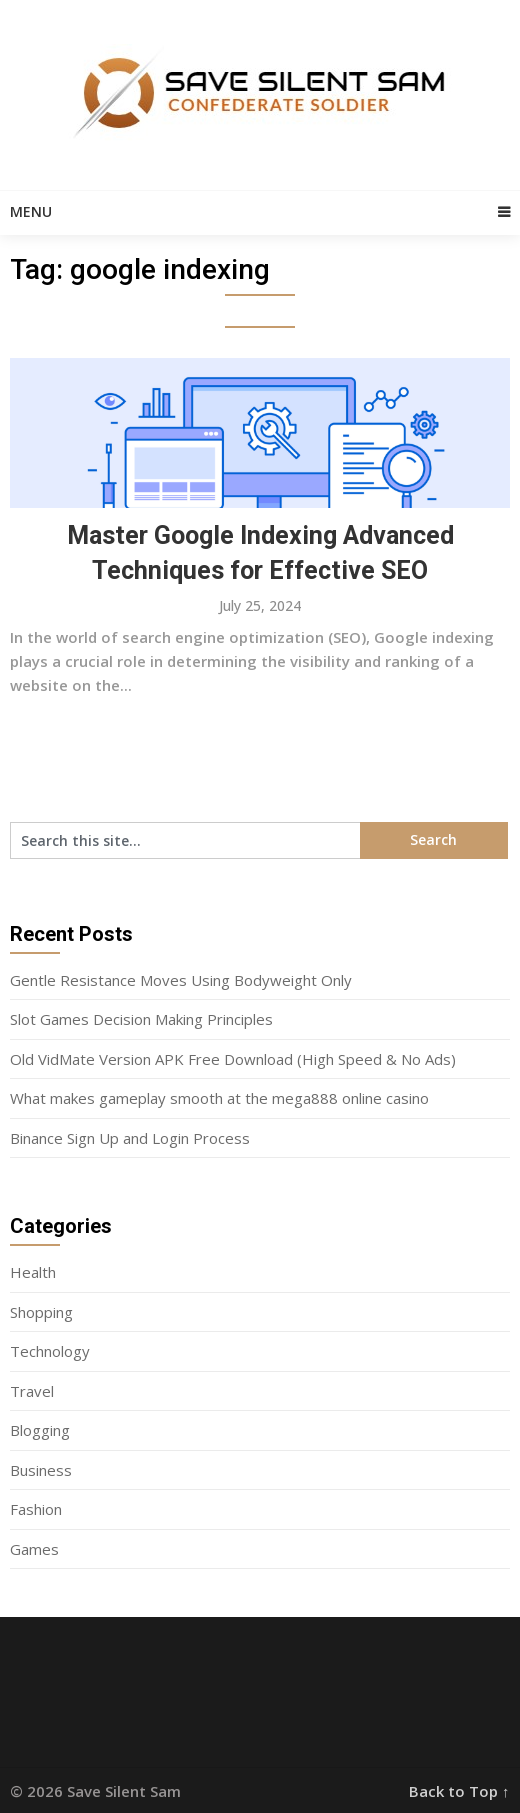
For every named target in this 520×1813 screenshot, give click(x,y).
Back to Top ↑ (459, 1791)
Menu (31, 211)
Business (41, 1470)
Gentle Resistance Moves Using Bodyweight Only (181, 980)
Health (33, 1272)
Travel (32, 1391)
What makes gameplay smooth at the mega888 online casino (219, 1098)
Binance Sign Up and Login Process (130, 1138)
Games (34, 1549)
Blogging (40, 1430)
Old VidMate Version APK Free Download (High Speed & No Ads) (233, 1059)
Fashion (36, 1509)
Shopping (41, 1312)
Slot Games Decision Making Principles (141, 1019)
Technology (50, 1351)
